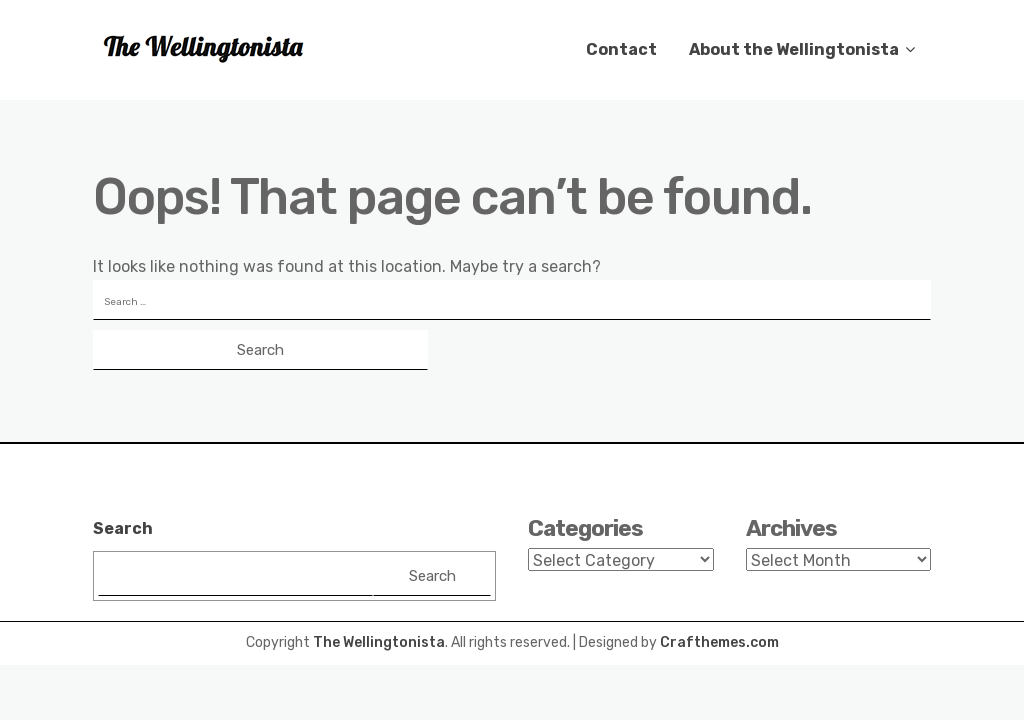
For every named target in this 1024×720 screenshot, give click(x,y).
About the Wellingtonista (794, 49)
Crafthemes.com (719, 642)
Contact (621, 49)
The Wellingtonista (379, 642)
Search (123, 528)
